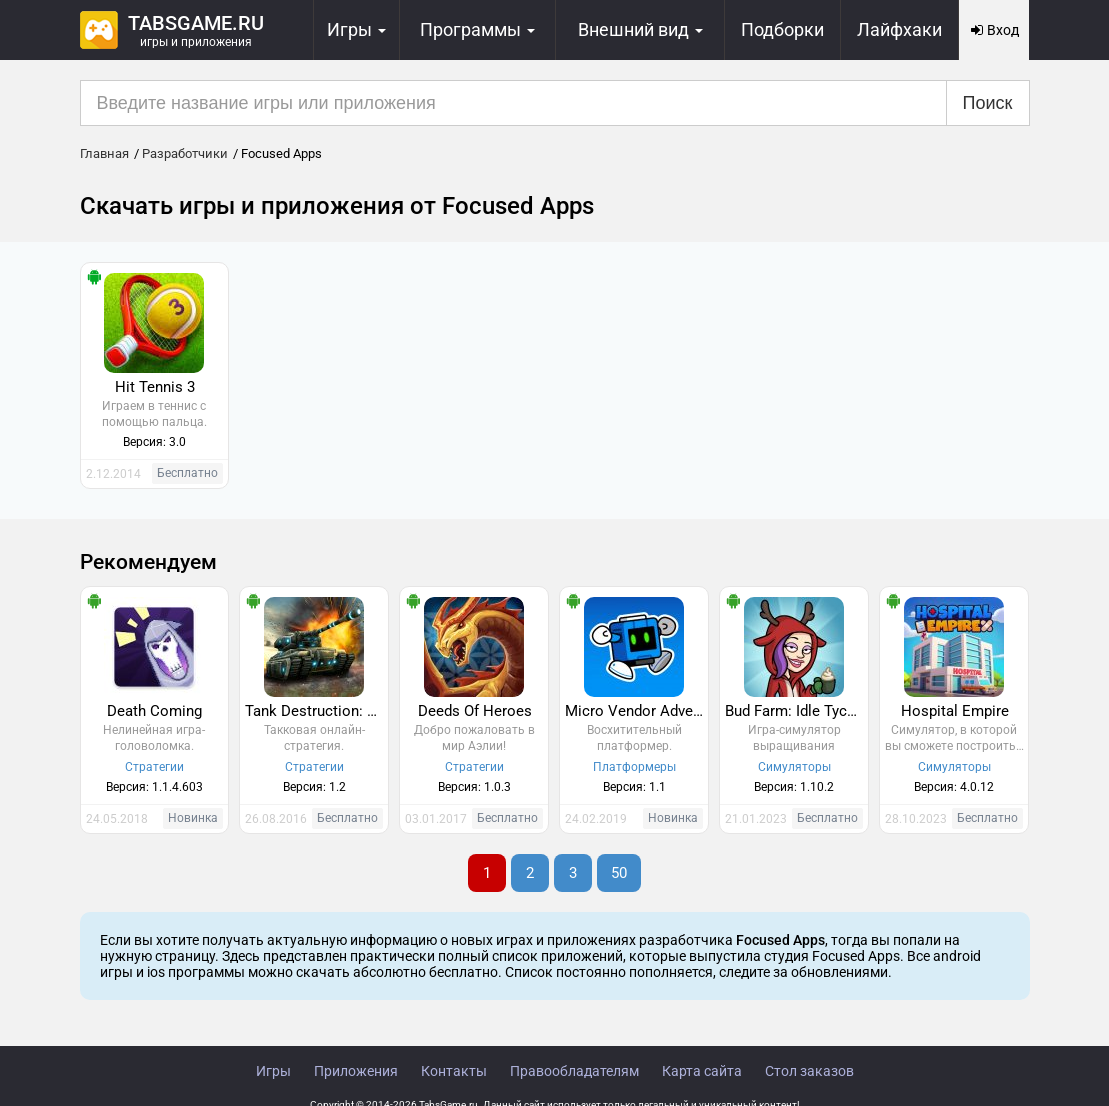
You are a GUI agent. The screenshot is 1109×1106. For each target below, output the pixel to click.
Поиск (988, 103)
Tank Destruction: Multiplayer (316, 711)
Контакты (454, 1071)
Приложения (356, 1071)
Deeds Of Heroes (475, 711)
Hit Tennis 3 (155, 387)
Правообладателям (574, 1071)
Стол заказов (809, 1071)
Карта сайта (702, 1071)
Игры (273, 1071)
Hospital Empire (955, 711)
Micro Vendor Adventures (636, 711)
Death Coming (154, 711)
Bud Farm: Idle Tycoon (796, 711)
